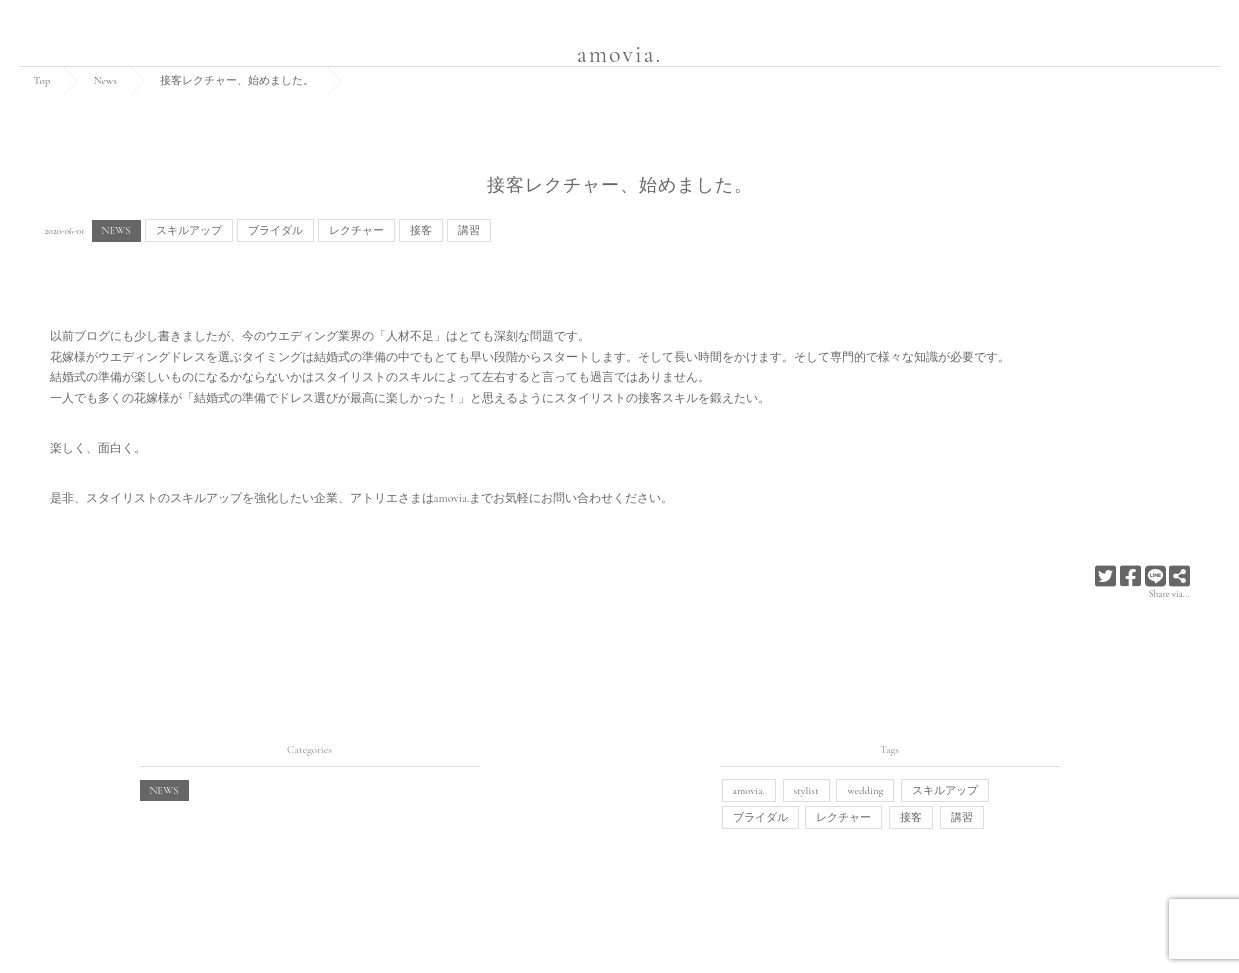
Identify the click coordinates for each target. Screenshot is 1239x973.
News (105, 80)
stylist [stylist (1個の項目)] (806, 790)
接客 (421, 230)
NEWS (116, 230)
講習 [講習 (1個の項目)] (962, 817)
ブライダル (275, 230)
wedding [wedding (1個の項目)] (865, 790)
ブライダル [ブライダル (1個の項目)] (760, 817)
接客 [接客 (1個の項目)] (911, 817)
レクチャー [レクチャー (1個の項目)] (843, 817)
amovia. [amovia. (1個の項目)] (749, 790)
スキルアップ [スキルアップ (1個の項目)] (945, 790)
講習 (469, 230)
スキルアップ (189, 230)
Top (42, 80)
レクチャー (356, 230)
